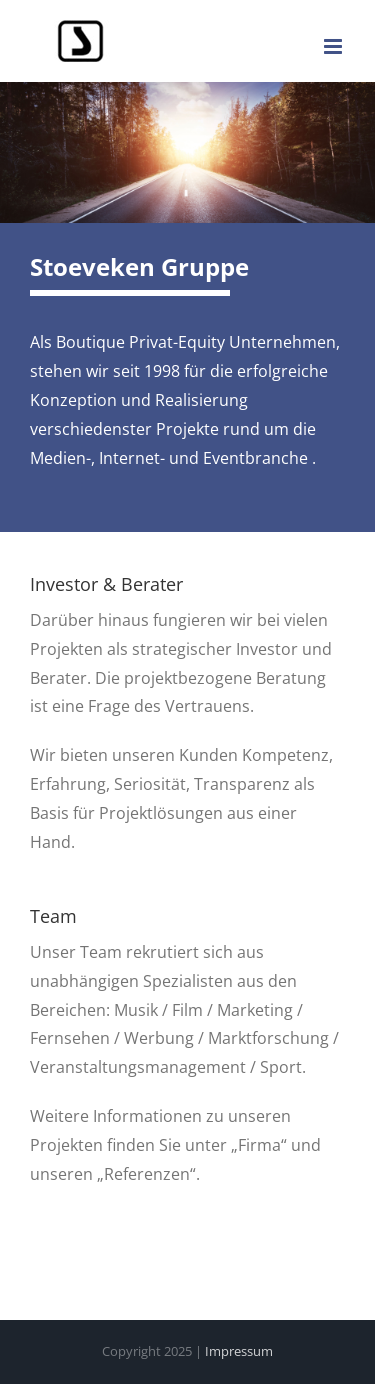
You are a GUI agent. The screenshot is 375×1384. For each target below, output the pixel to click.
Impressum (239, 1351)
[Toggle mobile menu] (334, 46)
